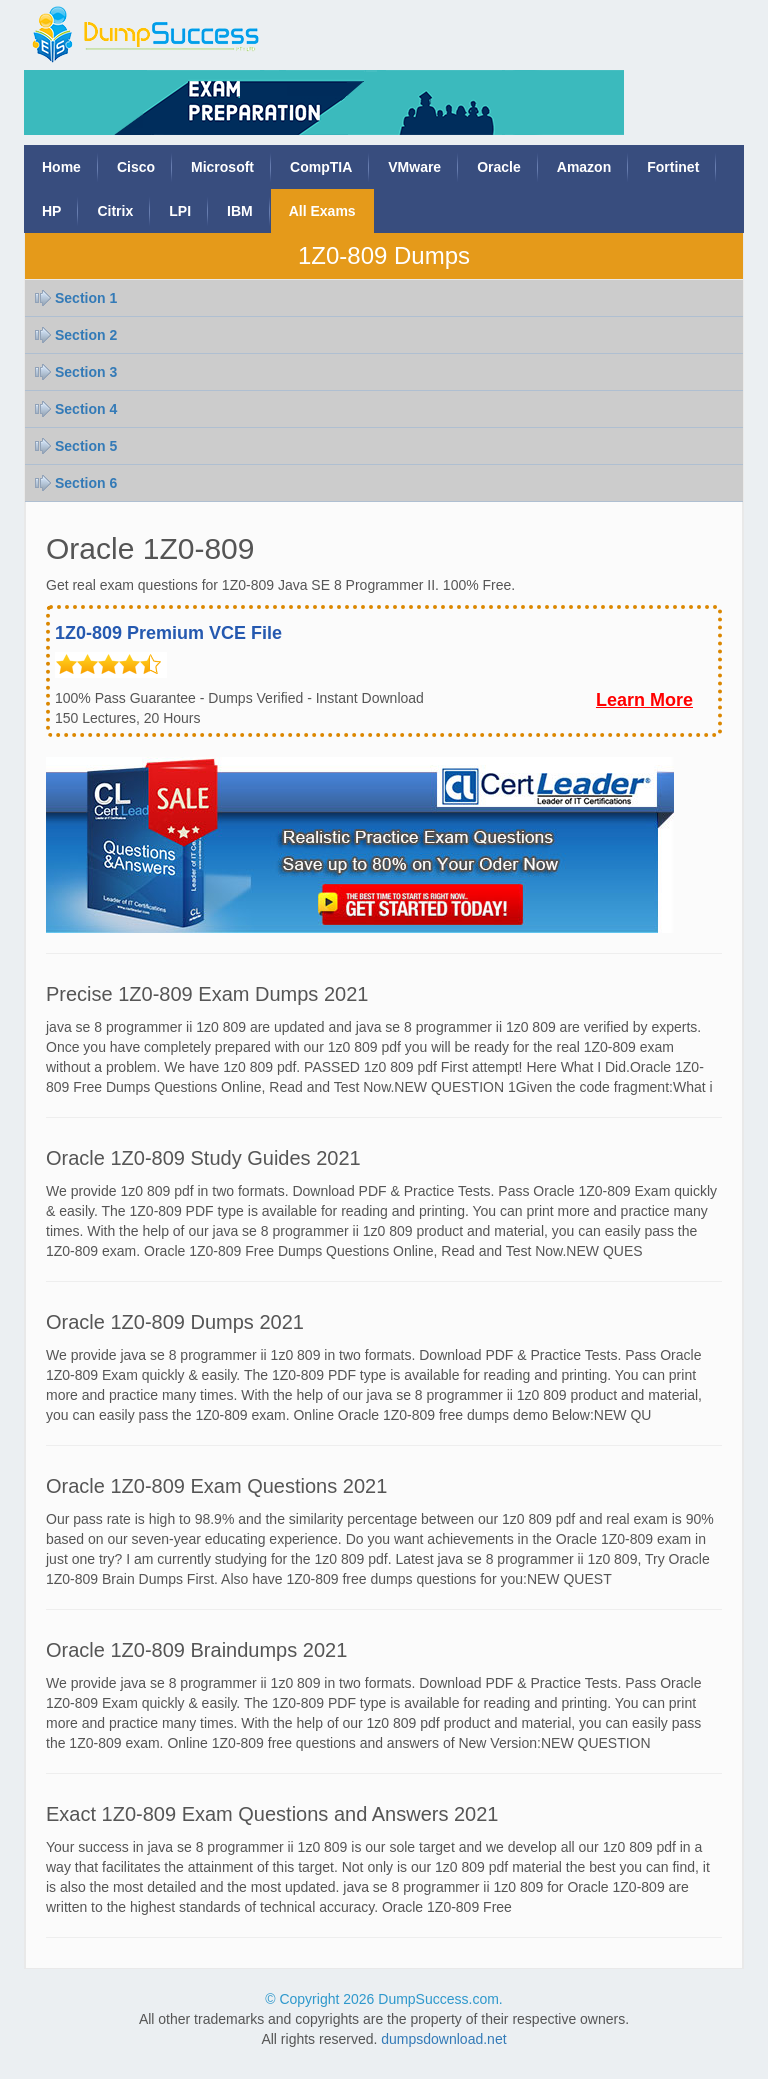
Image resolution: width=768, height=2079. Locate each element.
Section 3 (86, 372)
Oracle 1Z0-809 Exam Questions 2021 (216, 1486)
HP (51, 211)
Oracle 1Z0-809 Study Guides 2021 (203, 1158)
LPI (180, 211)
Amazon (584, 167)
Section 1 (86, 298)
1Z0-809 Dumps (384, 255)
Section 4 (86, 409)
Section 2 (86, 335)
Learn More (644, 700)
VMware (414, 167)
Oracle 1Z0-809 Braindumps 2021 (196, 1650)
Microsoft (222, 167)
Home (61, 167)
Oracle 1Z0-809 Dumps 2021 (175, 1322)
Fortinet (673, 167)
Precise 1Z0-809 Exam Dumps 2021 (207, 994)
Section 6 (86, 483)
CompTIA (321, 167)
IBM (240, 211)
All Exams (322, 211)
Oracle (499, 167)
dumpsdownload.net (443, 2039)
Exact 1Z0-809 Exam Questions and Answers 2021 (272, 1814)
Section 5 (86, 446)
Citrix (115, 211)
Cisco (136, 167)
